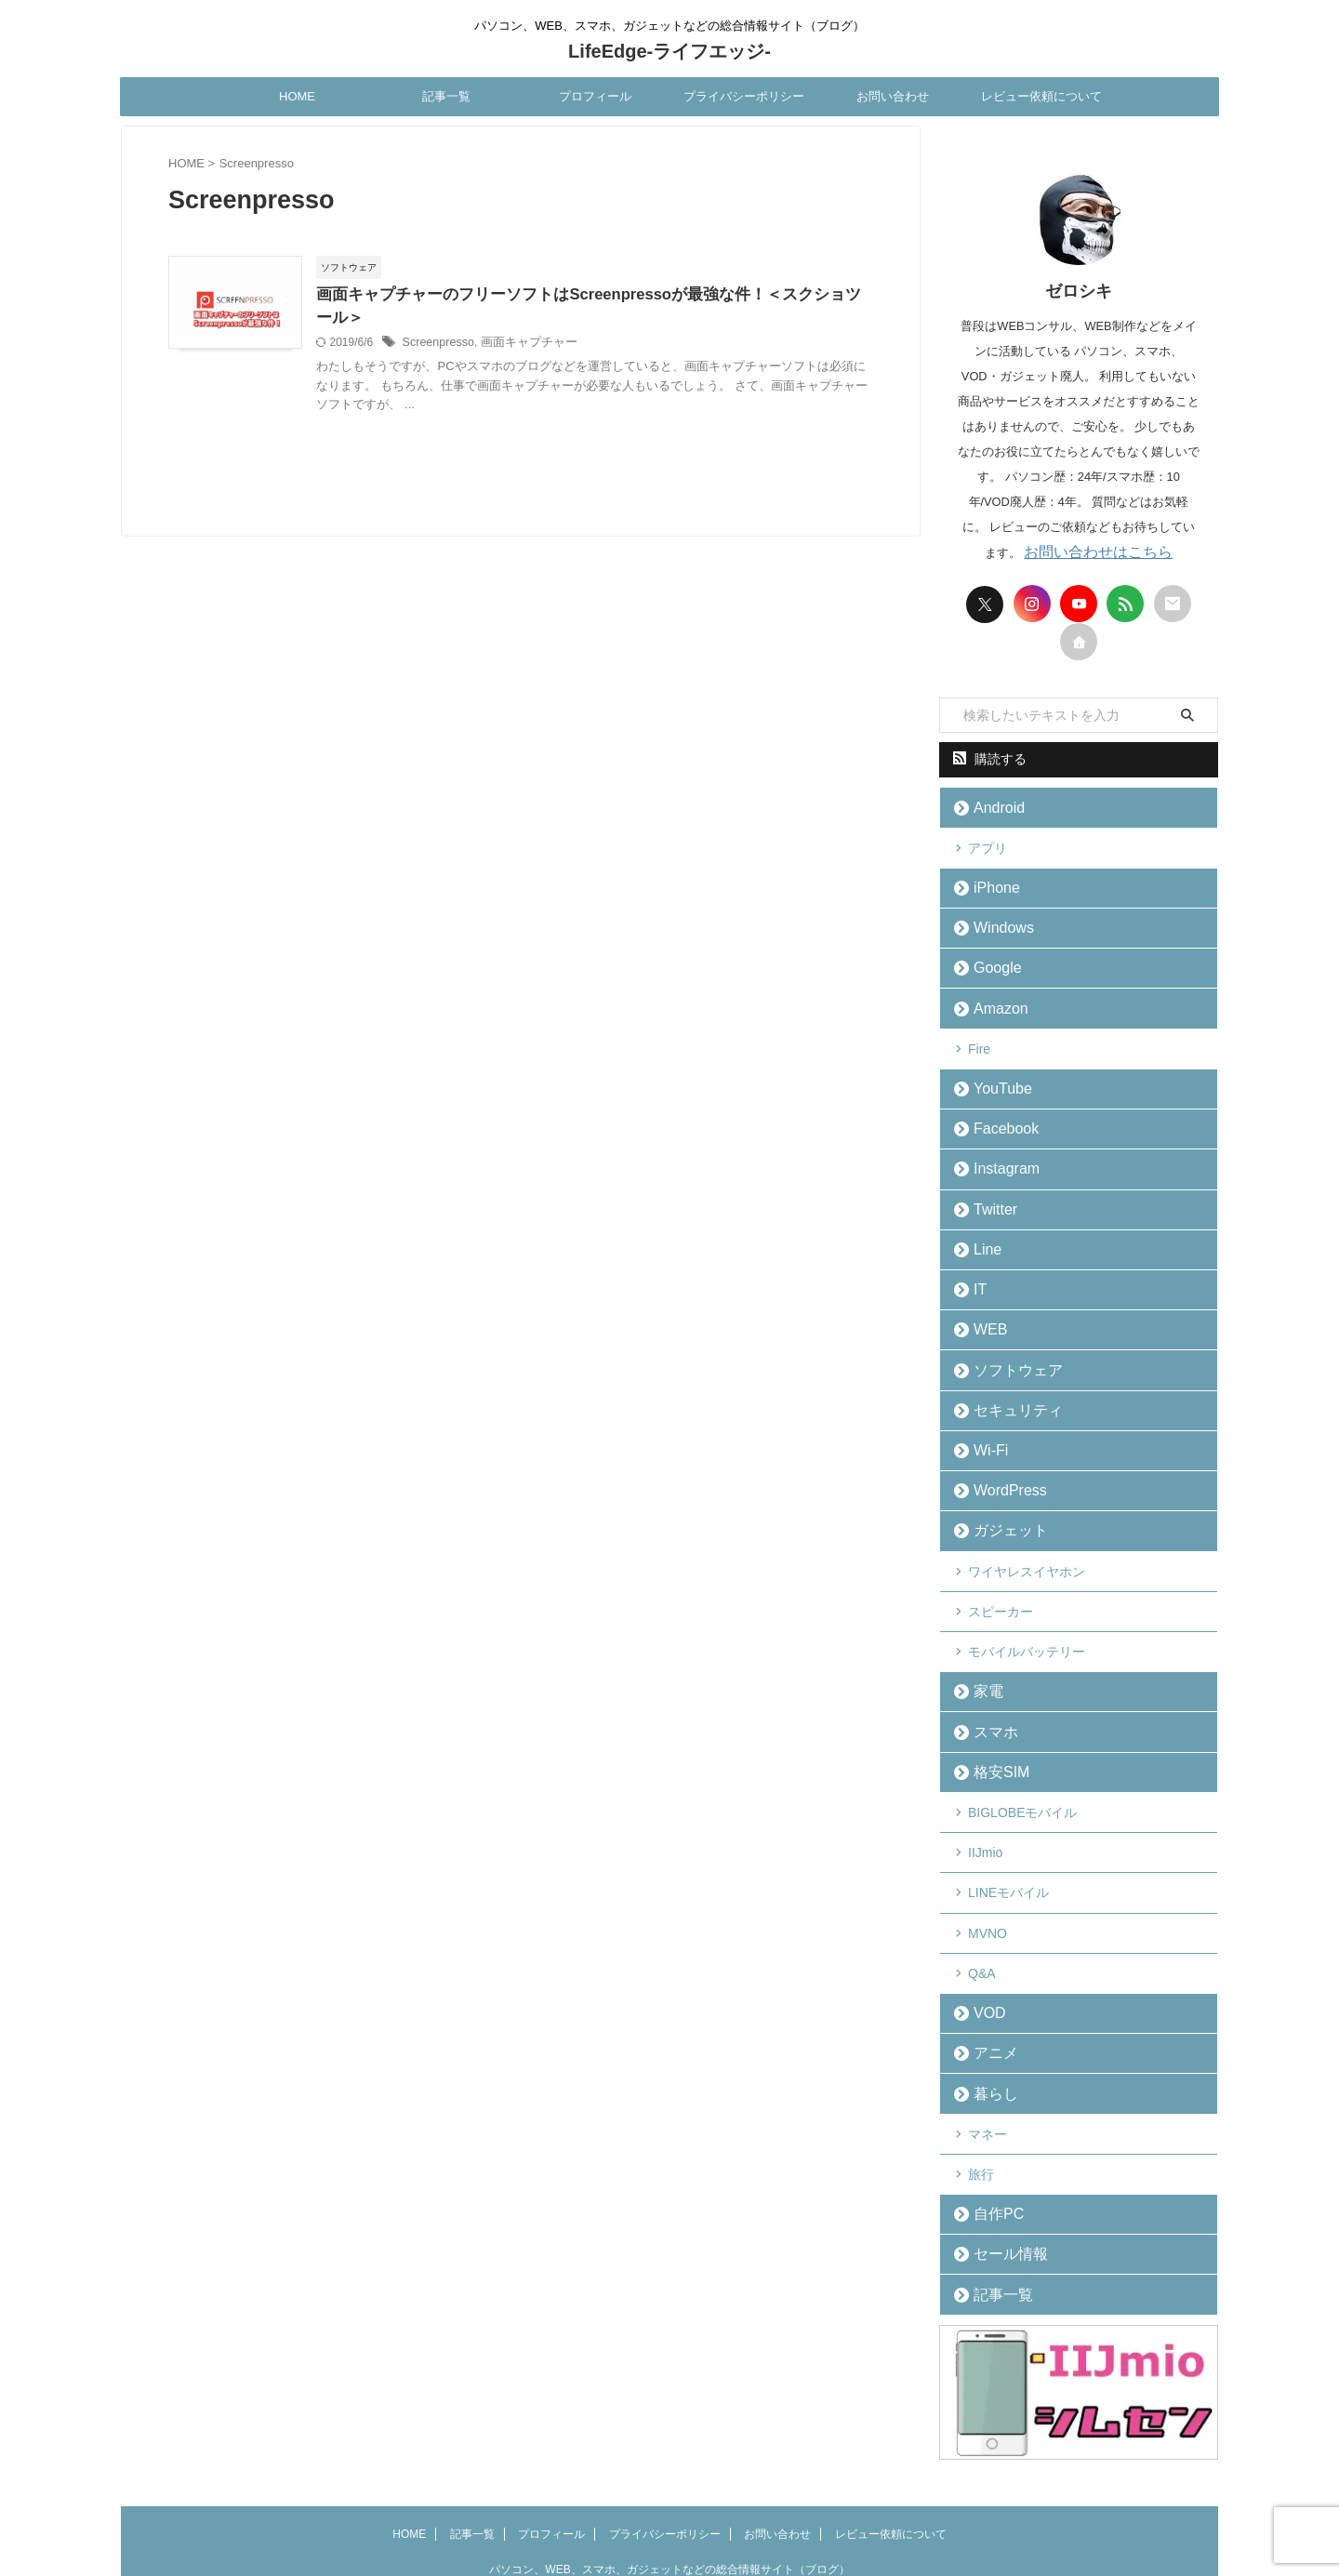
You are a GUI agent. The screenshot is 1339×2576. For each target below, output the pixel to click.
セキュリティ (1007, 1377)
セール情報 (1001, 2177)
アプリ (987, 843)
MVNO (987, 1873)
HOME (297, 96)
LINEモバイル (1008, 1834)
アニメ (989, 1987)
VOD (984, 1949)
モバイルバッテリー (1026, 1606)
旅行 (981, 2101)
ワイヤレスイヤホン (1026, 1529)
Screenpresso (488, 344)
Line (982, 1224)
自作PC (991, 2139)
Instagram (998, 1148)
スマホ (989, 1682)
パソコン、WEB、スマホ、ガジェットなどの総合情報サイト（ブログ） (669, 2489)
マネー (987, 2063)
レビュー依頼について (1041, 96)
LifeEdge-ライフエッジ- (669, 51)
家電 (983, 1644)
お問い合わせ (892, 96)
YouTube (994, 1072)
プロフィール (595, 96)
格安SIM (993, 1720)
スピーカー (1000, 1567)
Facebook (997, 1110)
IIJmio (985, 1796)
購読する (990, 757)
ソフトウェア (1007, 1339)
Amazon (993, 996)
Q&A (982, 1911)
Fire (979, 1034)
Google (990, 957)
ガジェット (1001, 1491)
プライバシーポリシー (743, 96)
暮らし (989, 2025)
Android (992, 805)
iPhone (989, 881)
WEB (985, 1301)
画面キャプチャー (573, 344)
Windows (995, 919)
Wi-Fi (985, 1415)
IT (976, 1262)
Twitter (988, 1186)
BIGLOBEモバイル (1022, 1758)
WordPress (1000, 1453)
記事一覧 (446, 96)
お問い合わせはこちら (1098, 552)
